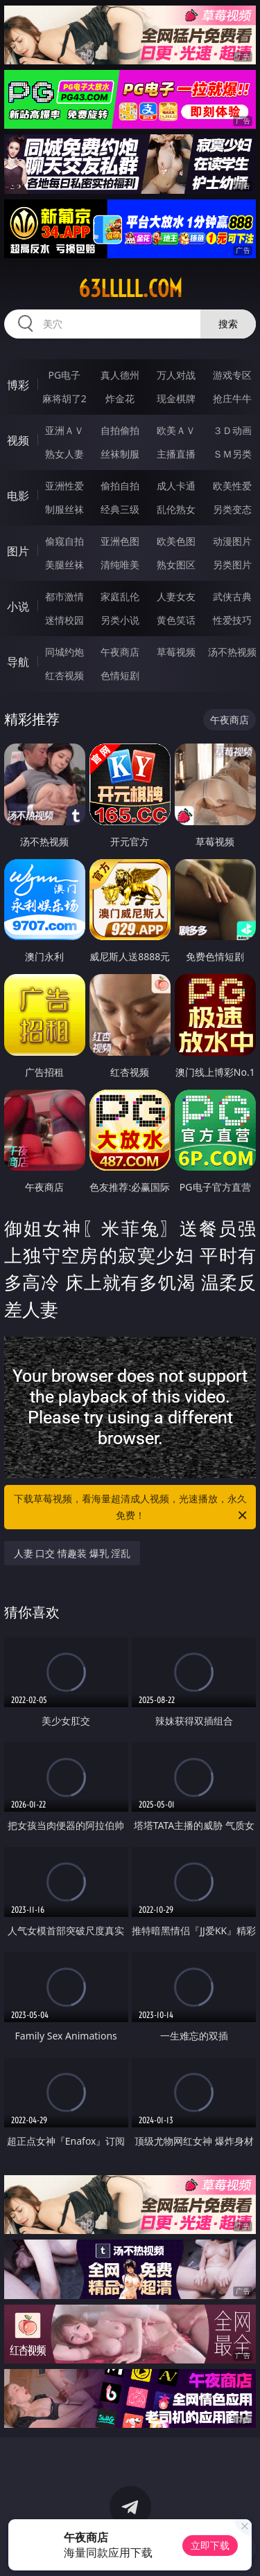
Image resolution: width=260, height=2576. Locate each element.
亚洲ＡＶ (64, 430)
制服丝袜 (64, 509)
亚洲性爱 (64, 485)
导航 (18, 661)
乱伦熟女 (176, 509)
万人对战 (176, 374)
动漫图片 (232, 541)
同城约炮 (64, 651)
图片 (18, 551)
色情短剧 (120, 675)
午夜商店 (120, 651)
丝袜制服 (120, 453)
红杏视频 (64, 675)
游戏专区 (232, 374)
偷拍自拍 (120, 485)
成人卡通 (176, 485)
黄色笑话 (176, 620)
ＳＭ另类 (232, 453)
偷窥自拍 (64, 541)
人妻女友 (176, 596)
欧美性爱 (232, 485)
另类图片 (232, 564)
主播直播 (176, 453)
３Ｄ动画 (232, 430)
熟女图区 (176, 564)
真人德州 (120, 374)
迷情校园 (64, 620)
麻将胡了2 (64, 398)
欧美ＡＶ (176, 430)
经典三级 (120, 509)
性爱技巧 (232, 620)
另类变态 (232, 509)
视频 (18, 440)
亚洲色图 (120, 541)
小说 (18, 606)
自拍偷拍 (120, 430)
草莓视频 (176, 651)
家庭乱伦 (120, 596)
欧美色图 (176, 541)
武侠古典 (232, 596)
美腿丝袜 (64, 564)
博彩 (18, 385)
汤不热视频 (232, 651)
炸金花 (120, 398)
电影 (18, 495)
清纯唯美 (120, 564)
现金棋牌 (176, 398)
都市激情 (64, 596)
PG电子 (64, 374)
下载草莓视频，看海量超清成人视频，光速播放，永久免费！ (132, 1508)
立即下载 (210, 2545)
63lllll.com (130, 289)
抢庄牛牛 (232, 398)
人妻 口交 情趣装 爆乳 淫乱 (72, 1553)
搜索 (228, 323)
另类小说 (120, 620)
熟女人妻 (64, 453)
